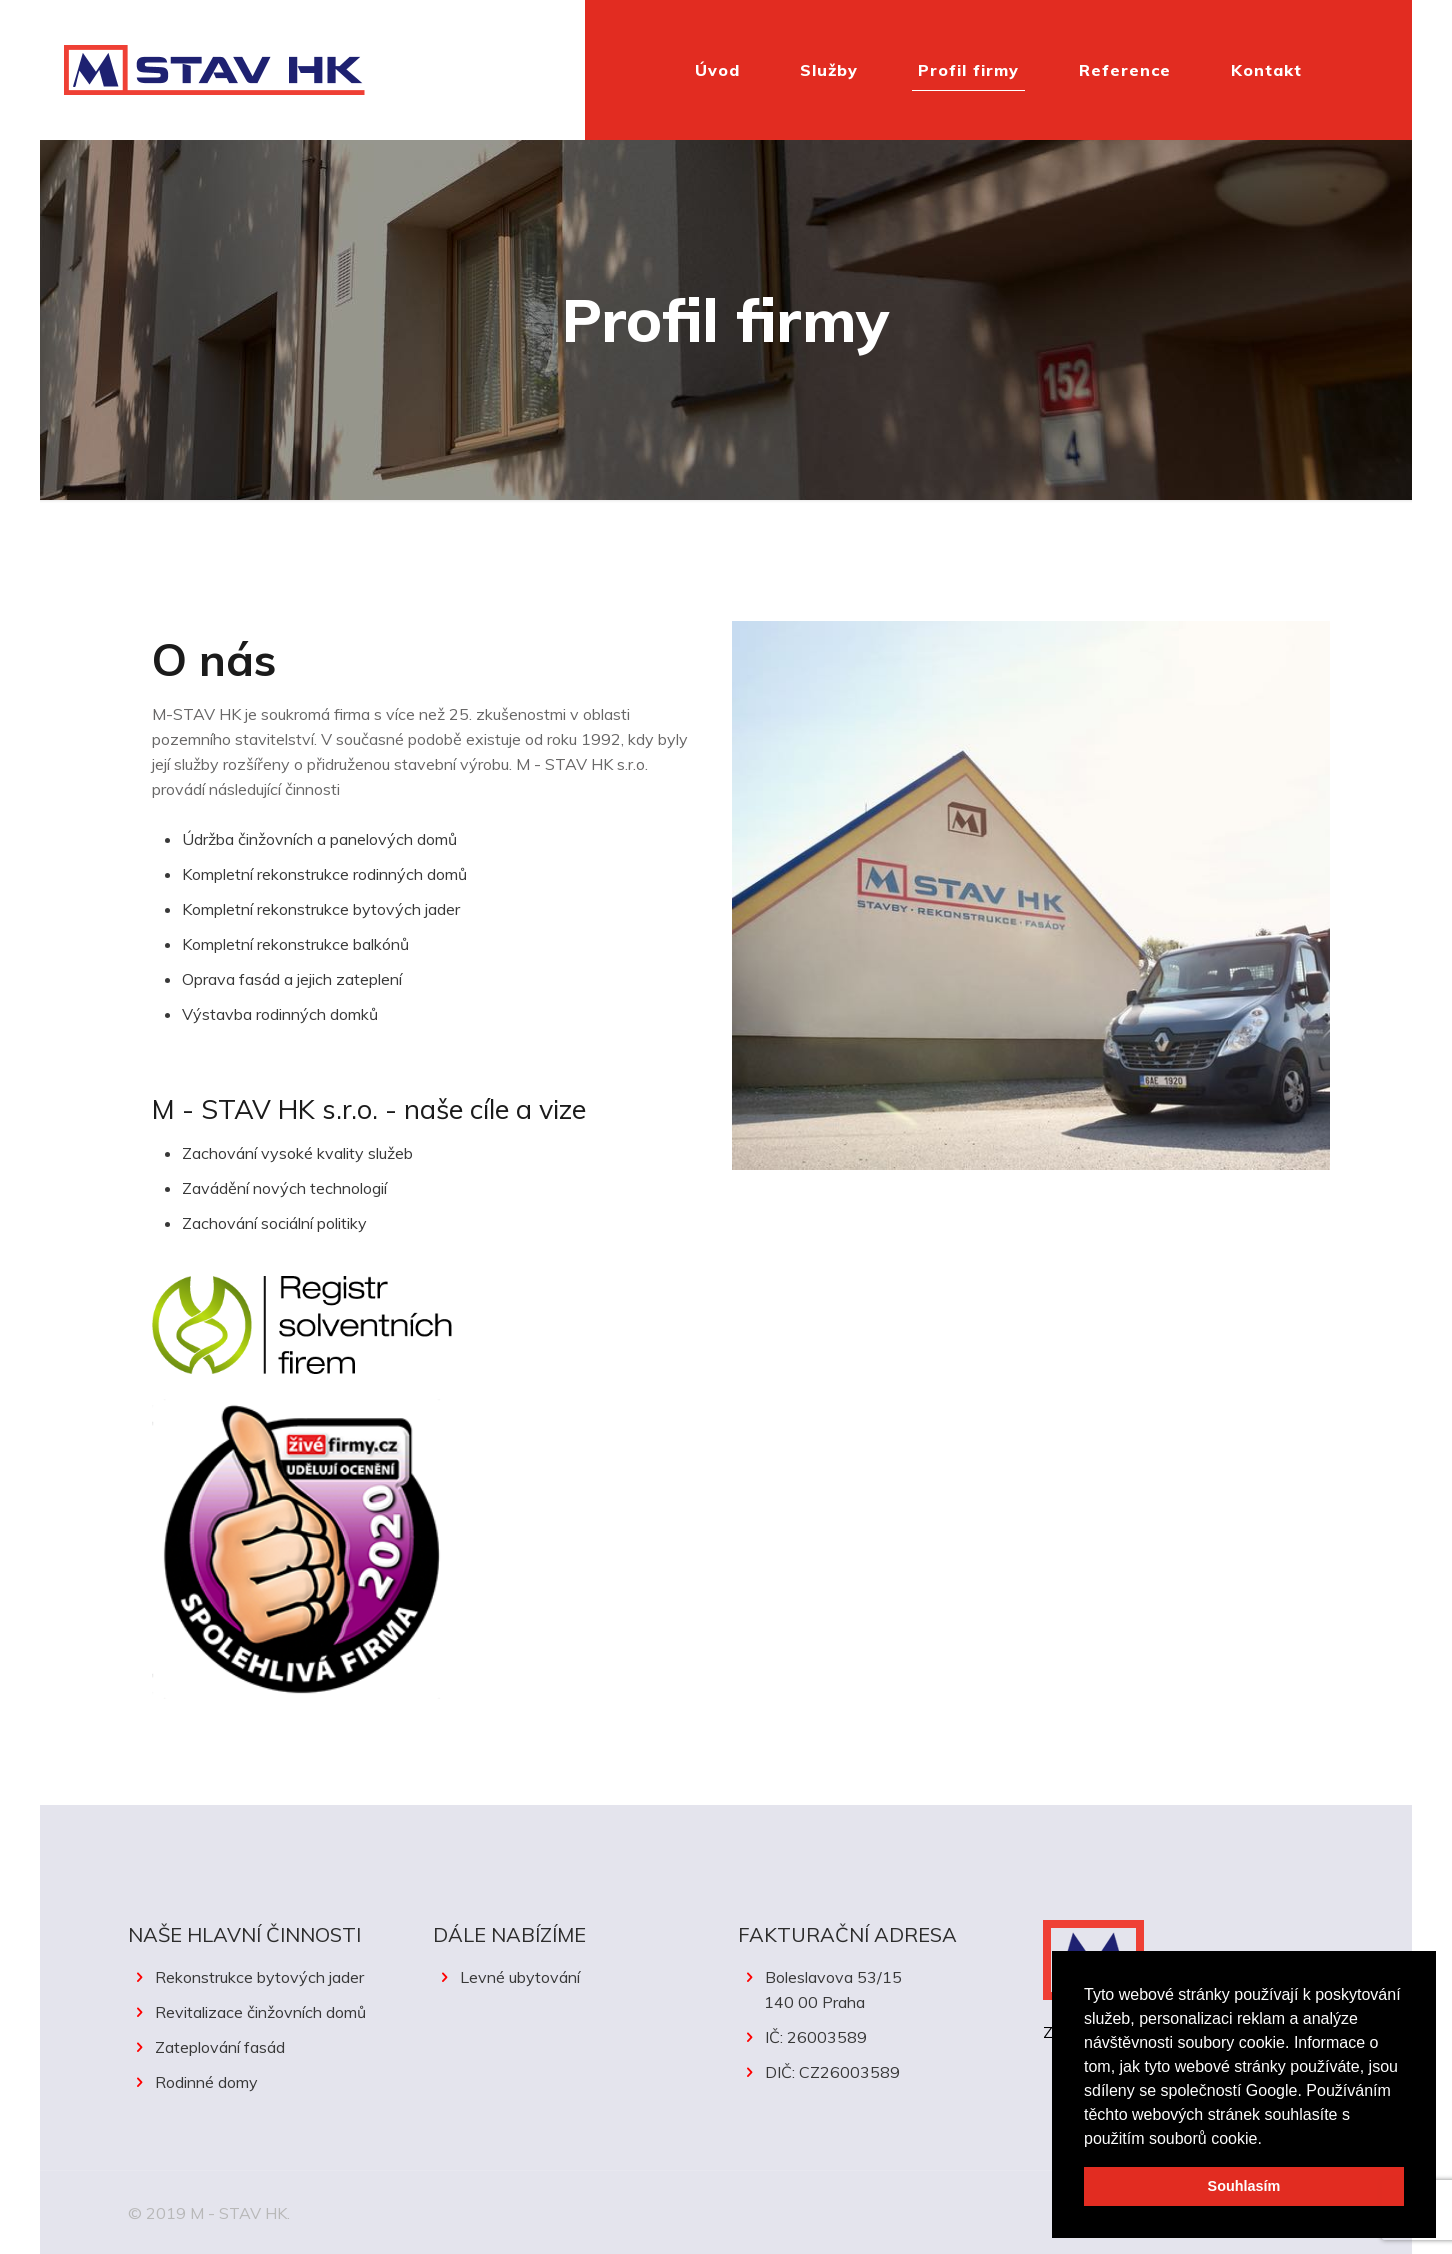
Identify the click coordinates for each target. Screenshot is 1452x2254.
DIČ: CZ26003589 (832, 2072)
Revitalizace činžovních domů (260, 2012)
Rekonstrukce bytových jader (259, 1977)
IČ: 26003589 (816, 2037)
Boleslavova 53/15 (878, 1991)
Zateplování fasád (220, 2047)
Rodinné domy (206, 2082)
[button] (1269, 2140)
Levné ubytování (520, 1977)
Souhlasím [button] (1244, 2186)
